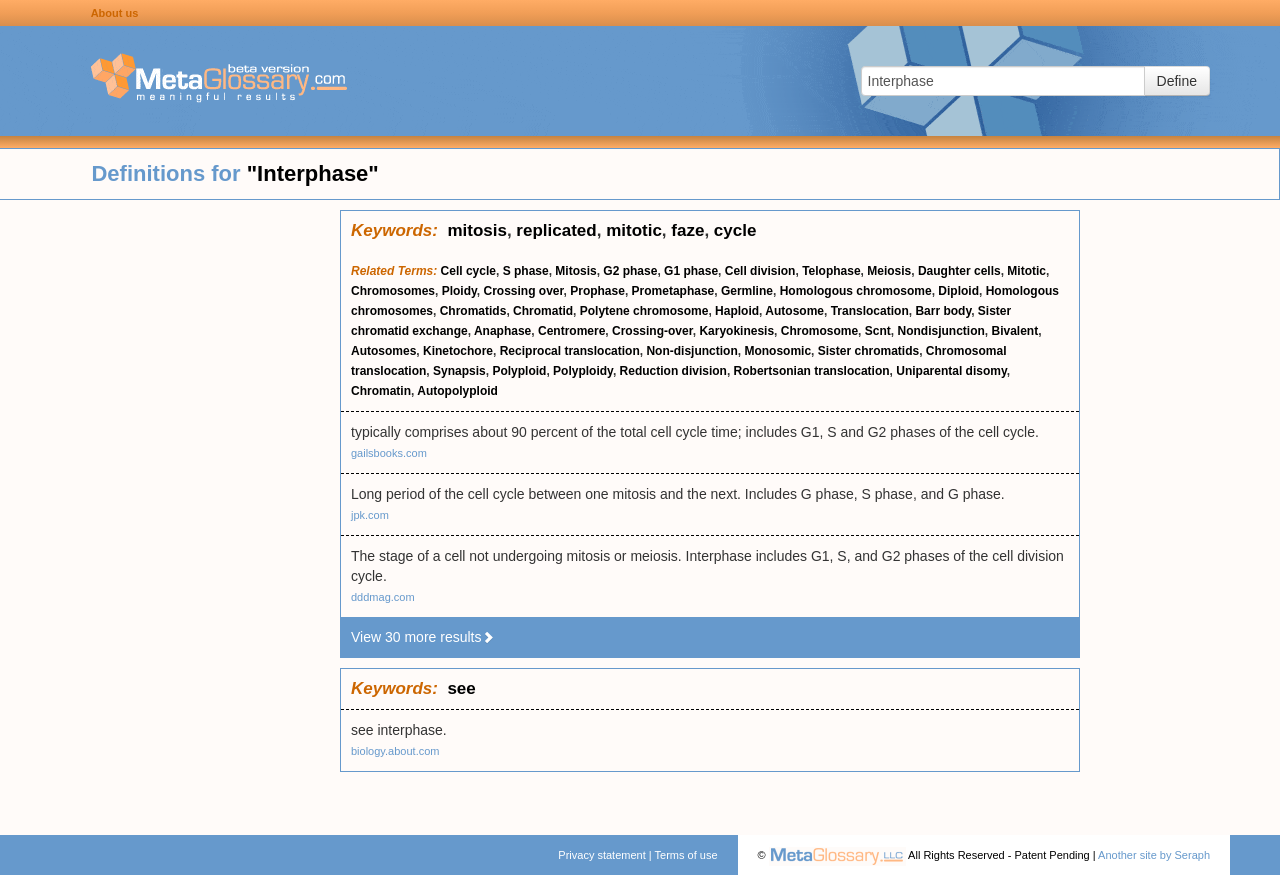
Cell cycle (468, 271)
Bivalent (1014, 331)
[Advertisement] (170, 510)
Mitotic (1026, 271)
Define (1177, 81)
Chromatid (543, 311)
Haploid (737, 311)
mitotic (634, 230)
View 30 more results (423, 637)
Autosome (794, 311)
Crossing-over (652, 331)
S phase (526, 271)
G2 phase (630, 271)
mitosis (477, 230)
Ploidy (459, 291)
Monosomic (777, 351)
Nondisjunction (940, 331)
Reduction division (673, 371)
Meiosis (889, 271)
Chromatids (473, 311)
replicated (556, 230)
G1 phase (691, 271)
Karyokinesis (736, 331)
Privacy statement (601, 855)
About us (115, 13)
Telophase (831, 271)
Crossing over (524, 291)
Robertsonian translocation (812, 371)
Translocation (870, 311)
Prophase (597, 291)
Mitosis (575, 271)
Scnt (878, 331)
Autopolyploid (457, 391)
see (461, 688)
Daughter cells (959, 271)
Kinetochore (458, 351)
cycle (735, 230)
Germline (747, 291)
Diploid (958, 291)
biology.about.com (395, 751)
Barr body (943, 311)
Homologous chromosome (856, 291)
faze (687, 230)
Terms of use (686, 855)
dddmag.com (383, 597)
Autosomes (383, 351)
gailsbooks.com (389, 453)
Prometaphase (673, 291)
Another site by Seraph (1154, 855)
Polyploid (519, 371)
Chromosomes (393, 291)
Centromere (571, 331)
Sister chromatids (868, 351)
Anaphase (502, 331)
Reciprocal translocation (570, 351)
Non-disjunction (691, 351)
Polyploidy (583, 371)
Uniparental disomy (951, 371)
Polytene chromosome (644, 311)
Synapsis (459, 371)
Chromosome (819, 331)
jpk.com (370, 515)
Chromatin (381, 391)
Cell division (760, 271)
